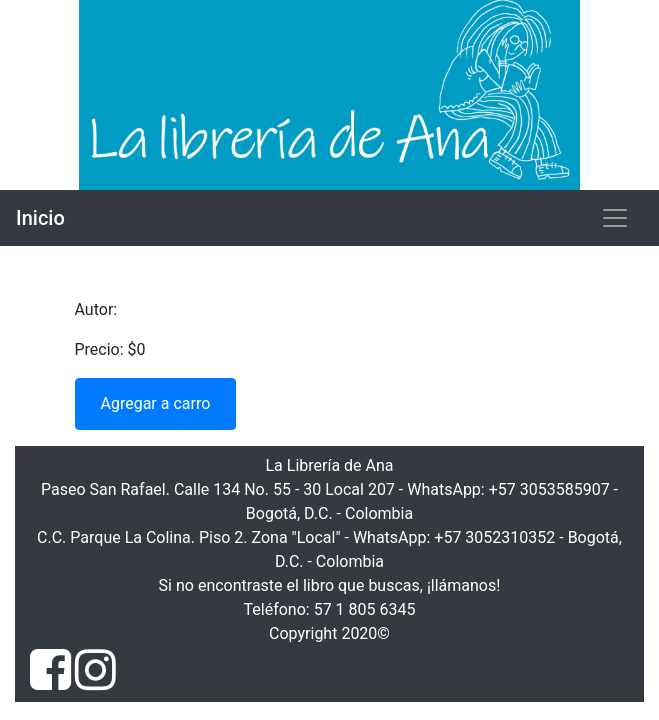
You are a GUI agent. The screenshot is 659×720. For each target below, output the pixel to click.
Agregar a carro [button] (156, 403)
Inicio (40, 218)
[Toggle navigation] (615, 218)
